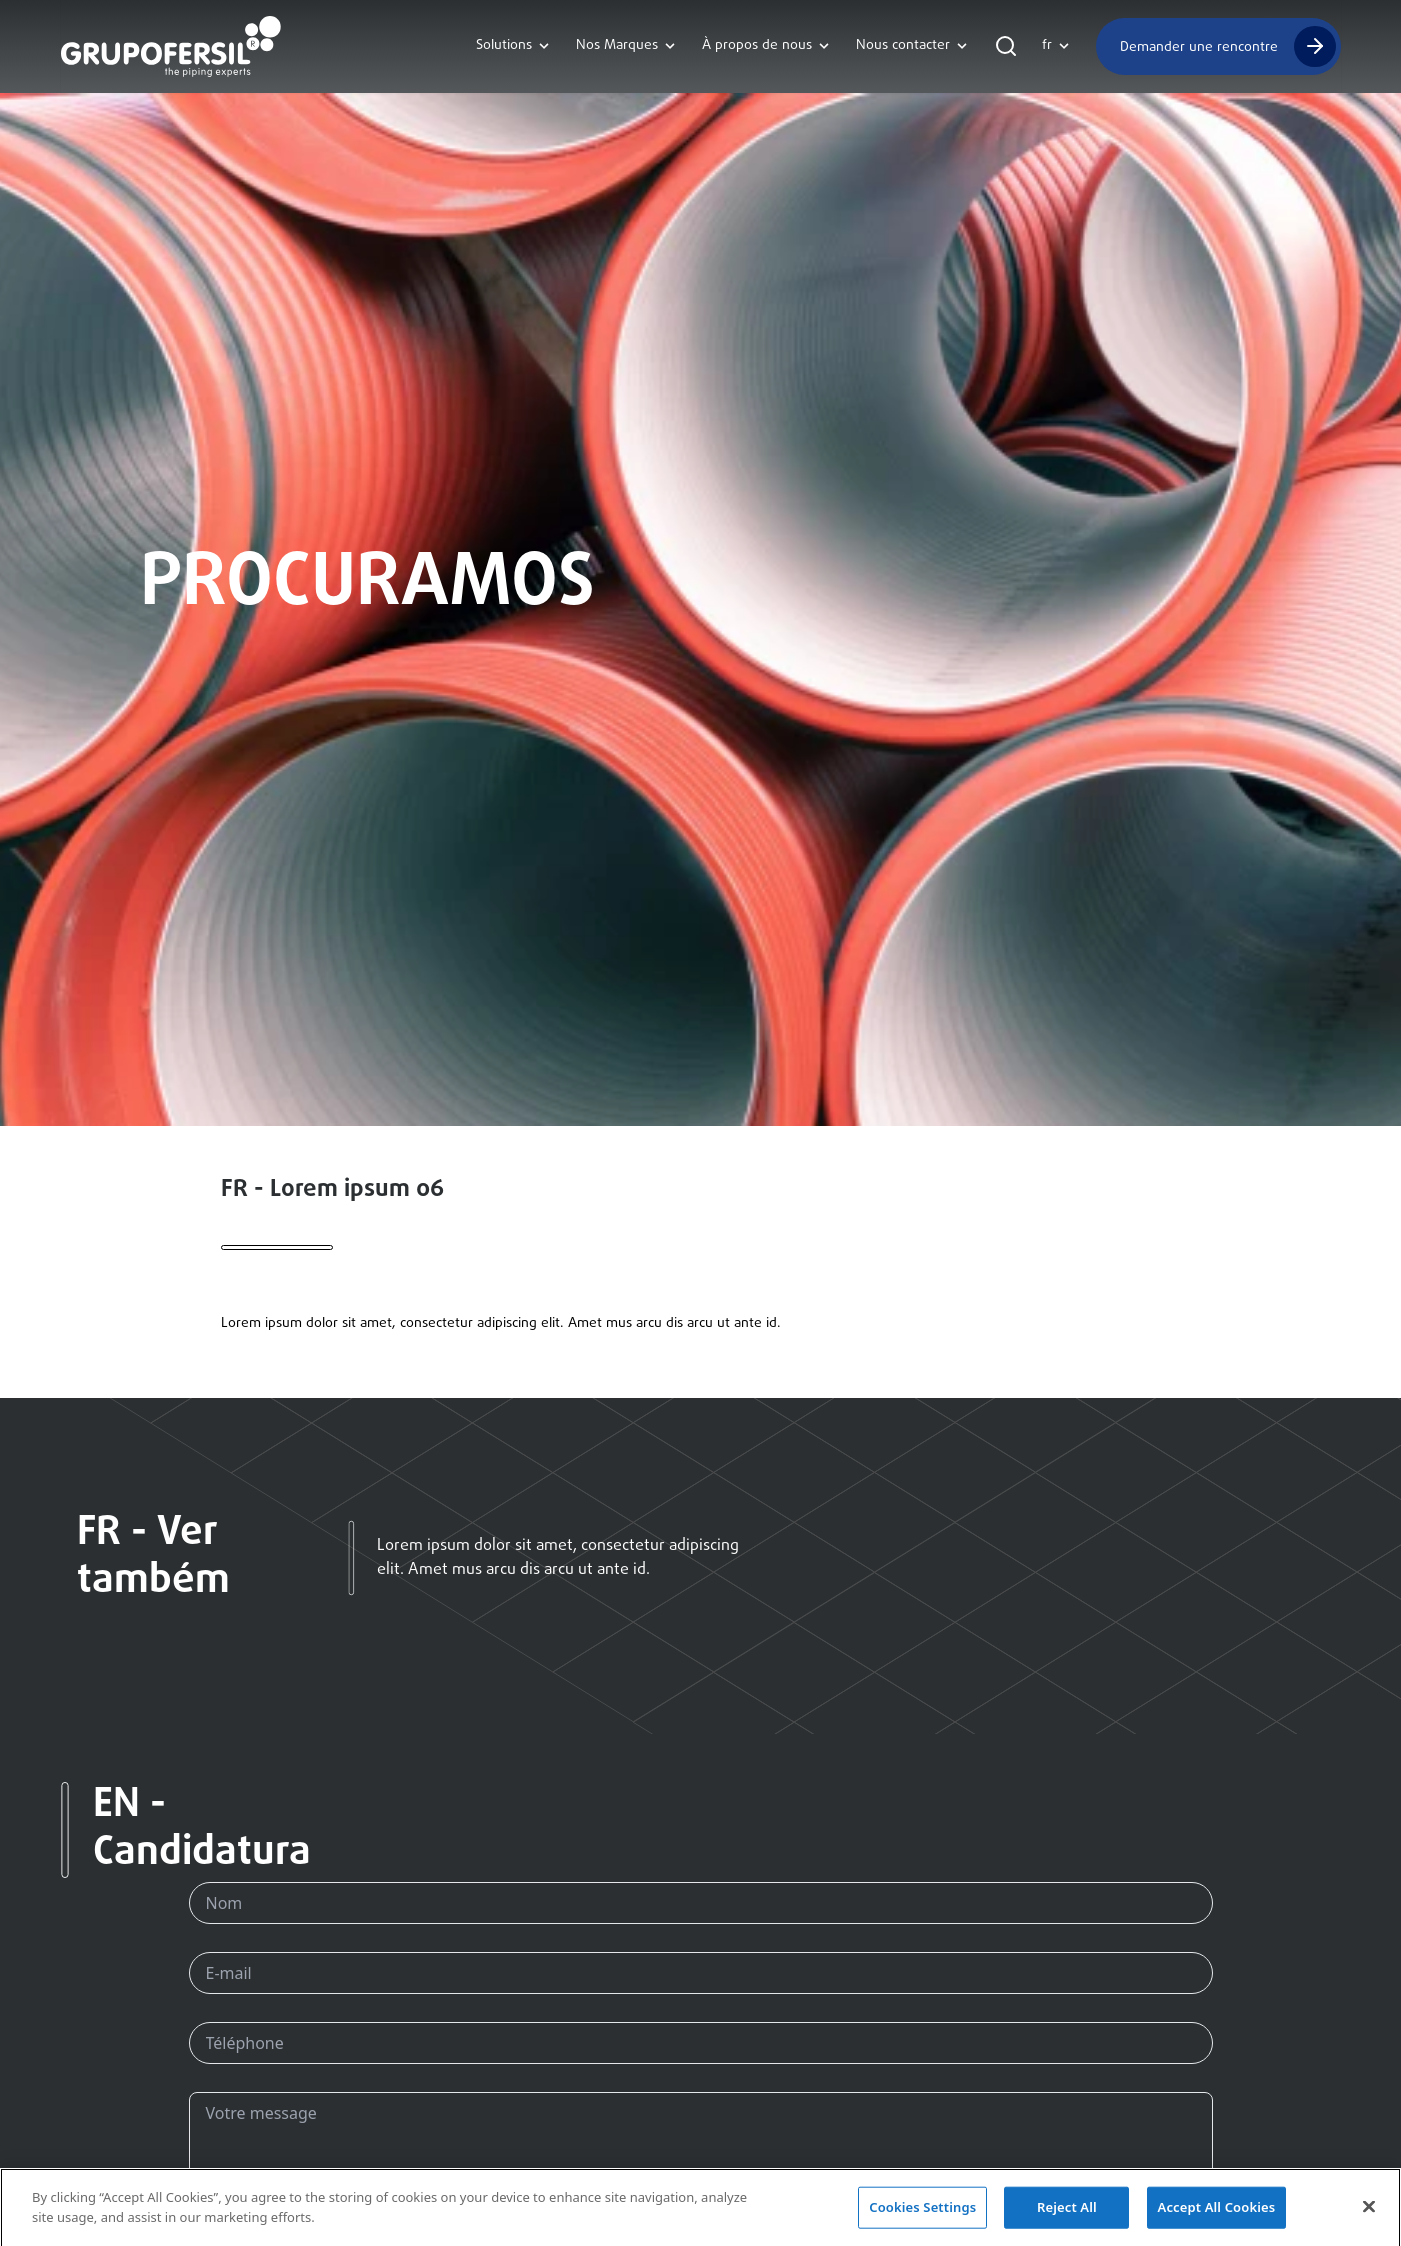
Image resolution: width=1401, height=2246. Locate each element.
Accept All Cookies (1217, 2212)
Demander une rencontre (1199, 46)
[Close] (1369, 2212)
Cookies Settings (922, 2212)
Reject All (1067, 2212)
